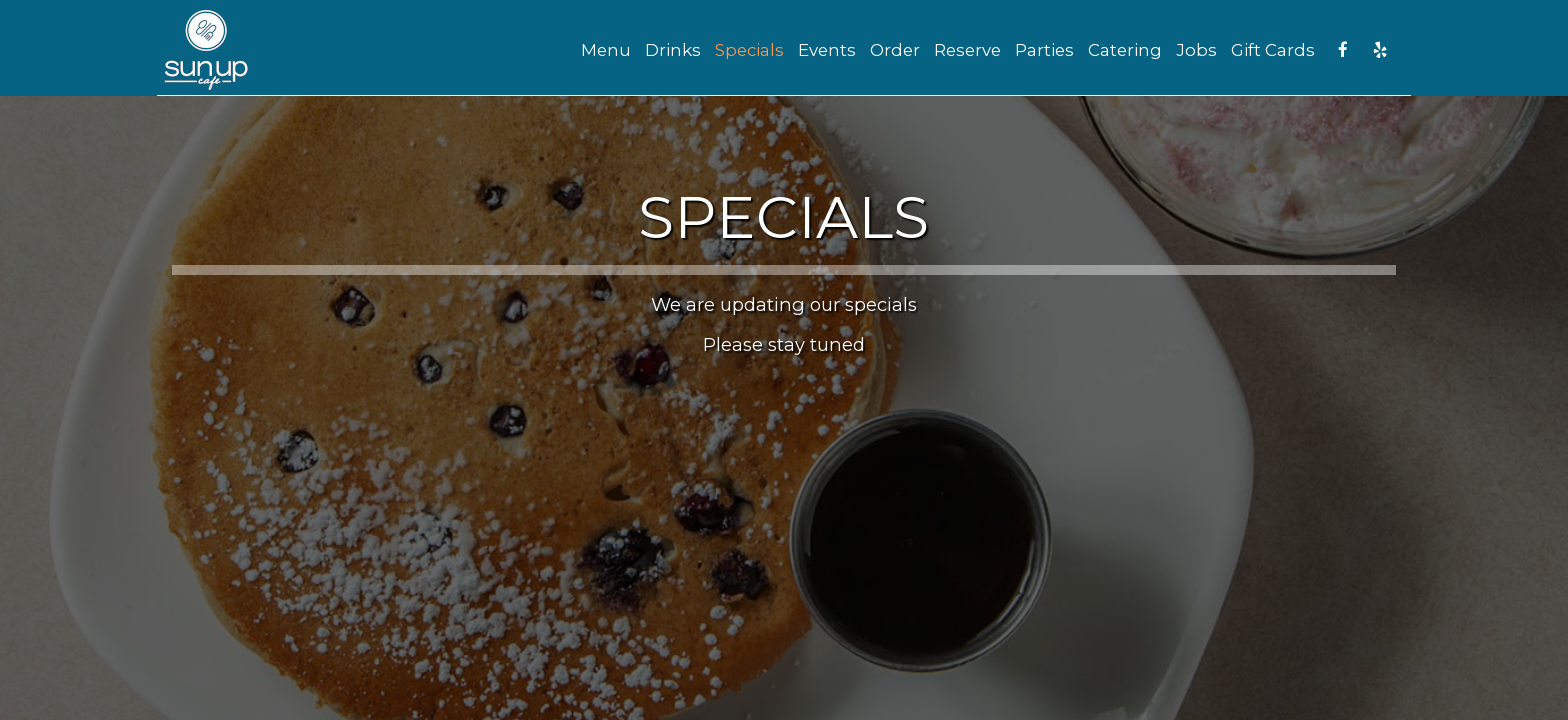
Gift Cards (1273, 50)
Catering (1125, 50)
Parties (1044, 50)
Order (895, 50)
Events (827, 50)
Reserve (967, 50)
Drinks (673, 50)
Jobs (1196, 50)
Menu (606, 50)
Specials (749, 50)
